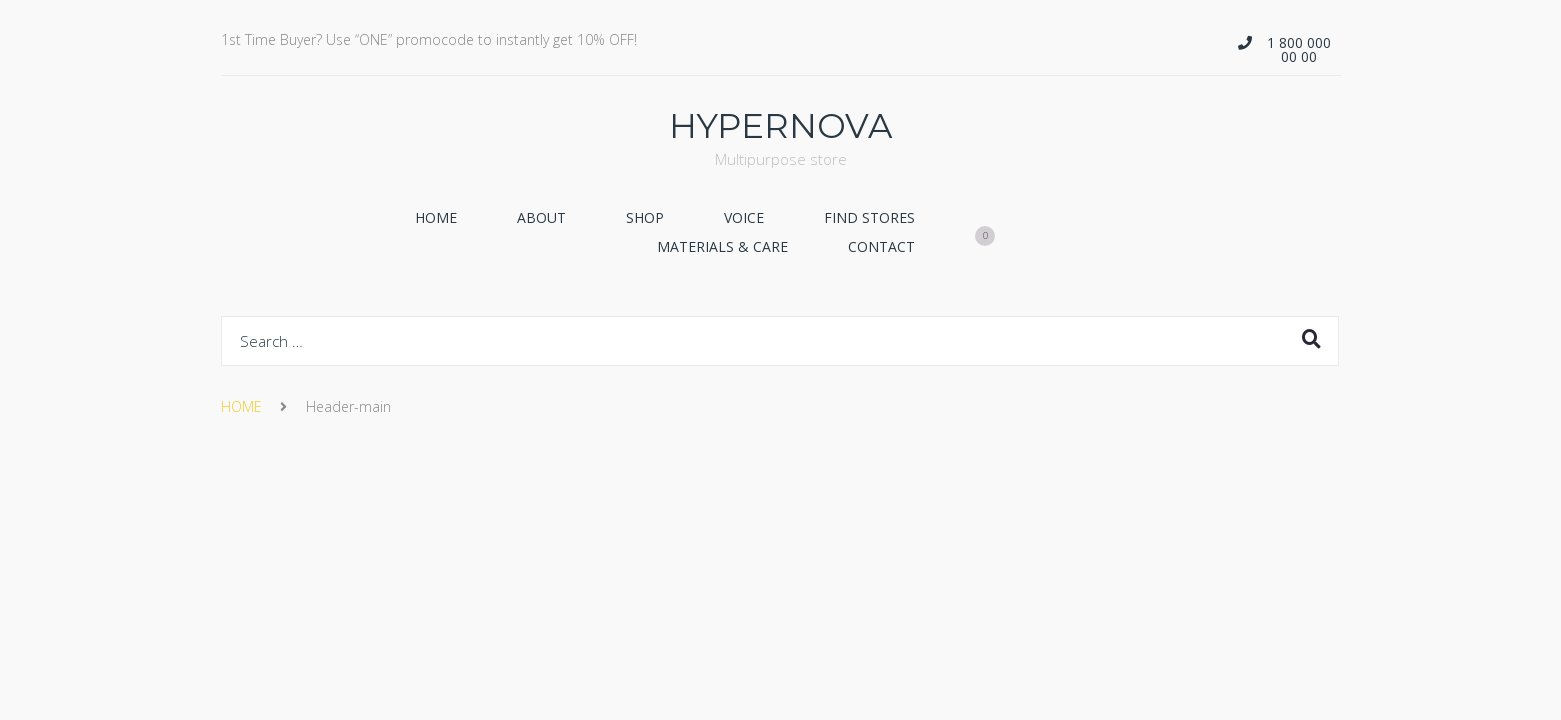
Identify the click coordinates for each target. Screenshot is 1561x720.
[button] (1289, 50)
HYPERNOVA (780, 126)
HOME (241, 406)
